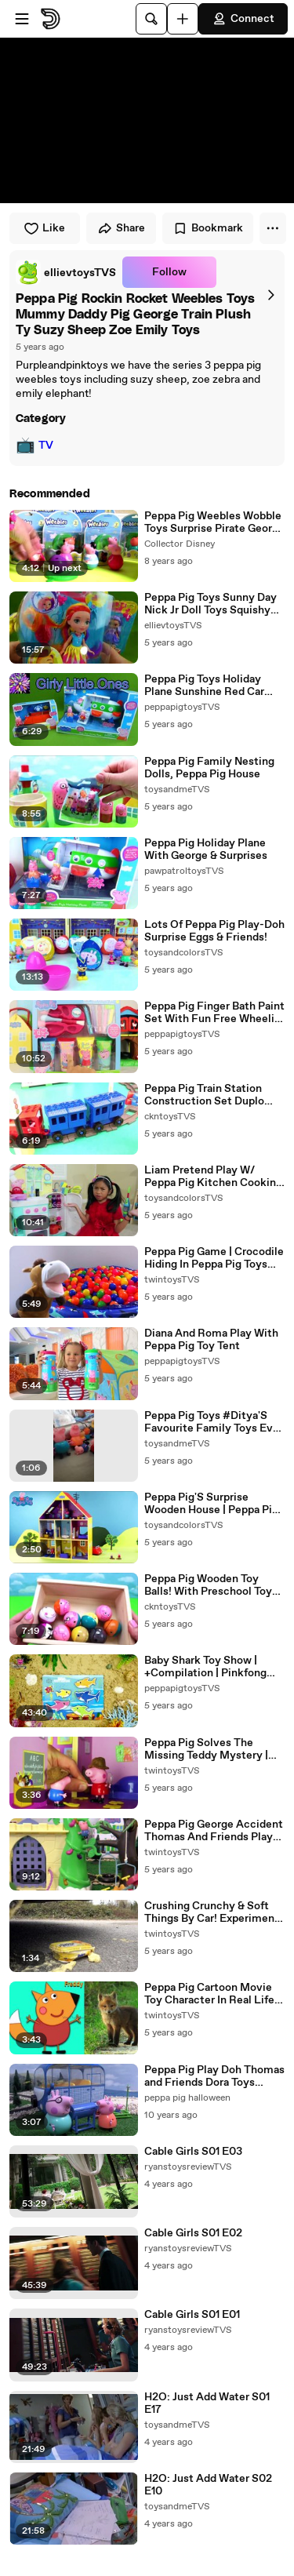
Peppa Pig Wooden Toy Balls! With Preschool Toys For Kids (211, 1585)
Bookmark (207, 228)
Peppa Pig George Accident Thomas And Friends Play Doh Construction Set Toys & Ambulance (213, 1830)
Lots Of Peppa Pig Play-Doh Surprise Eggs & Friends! (214, 931)
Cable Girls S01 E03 (193, 2151)
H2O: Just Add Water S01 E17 (207, 2403)
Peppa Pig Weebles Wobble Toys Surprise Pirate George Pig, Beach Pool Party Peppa (214, 522)
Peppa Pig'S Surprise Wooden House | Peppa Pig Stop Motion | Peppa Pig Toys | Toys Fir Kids (211, 1503)
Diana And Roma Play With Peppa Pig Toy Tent (211, 1339)
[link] (66, 272)
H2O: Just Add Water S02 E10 (208, 2485)
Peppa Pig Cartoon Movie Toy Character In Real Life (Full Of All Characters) (209, 1994)
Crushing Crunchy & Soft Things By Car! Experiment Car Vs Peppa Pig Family (211, 1912)
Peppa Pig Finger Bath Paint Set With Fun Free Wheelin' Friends (214, 1012)
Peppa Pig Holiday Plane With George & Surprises (205, 849)
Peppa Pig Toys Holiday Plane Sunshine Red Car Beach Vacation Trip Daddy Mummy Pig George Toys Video (211, 685)
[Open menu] (21, 19)
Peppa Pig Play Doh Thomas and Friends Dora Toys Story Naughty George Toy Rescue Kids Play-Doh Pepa (214, 2076)
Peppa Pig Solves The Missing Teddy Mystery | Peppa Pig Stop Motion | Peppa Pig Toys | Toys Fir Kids (206, 1749)
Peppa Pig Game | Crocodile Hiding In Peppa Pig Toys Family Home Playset (214, 1258)
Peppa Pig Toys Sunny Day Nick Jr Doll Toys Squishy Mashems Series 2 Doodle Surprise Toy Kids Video (210, 604)
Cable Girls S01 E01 (192, 2315)
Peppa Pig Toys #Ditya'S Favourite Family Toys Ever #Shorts (213, 1422)
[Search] (151, 19)
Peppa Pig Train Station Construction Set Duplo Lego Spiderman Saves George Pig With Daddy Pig (212, 1095)
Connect (243, 19)
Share (121, 228)
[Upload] (182, 19)
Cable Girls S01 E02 (193, 2233)
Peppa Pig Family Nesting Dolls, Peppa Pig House (209, 767)
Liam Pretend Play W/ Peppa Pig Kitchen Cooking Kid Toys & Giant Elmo (213, 1176)
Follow (169, 272)
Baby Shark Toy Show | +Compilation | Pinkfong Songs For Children (205, 1666)
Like (44, 228)
